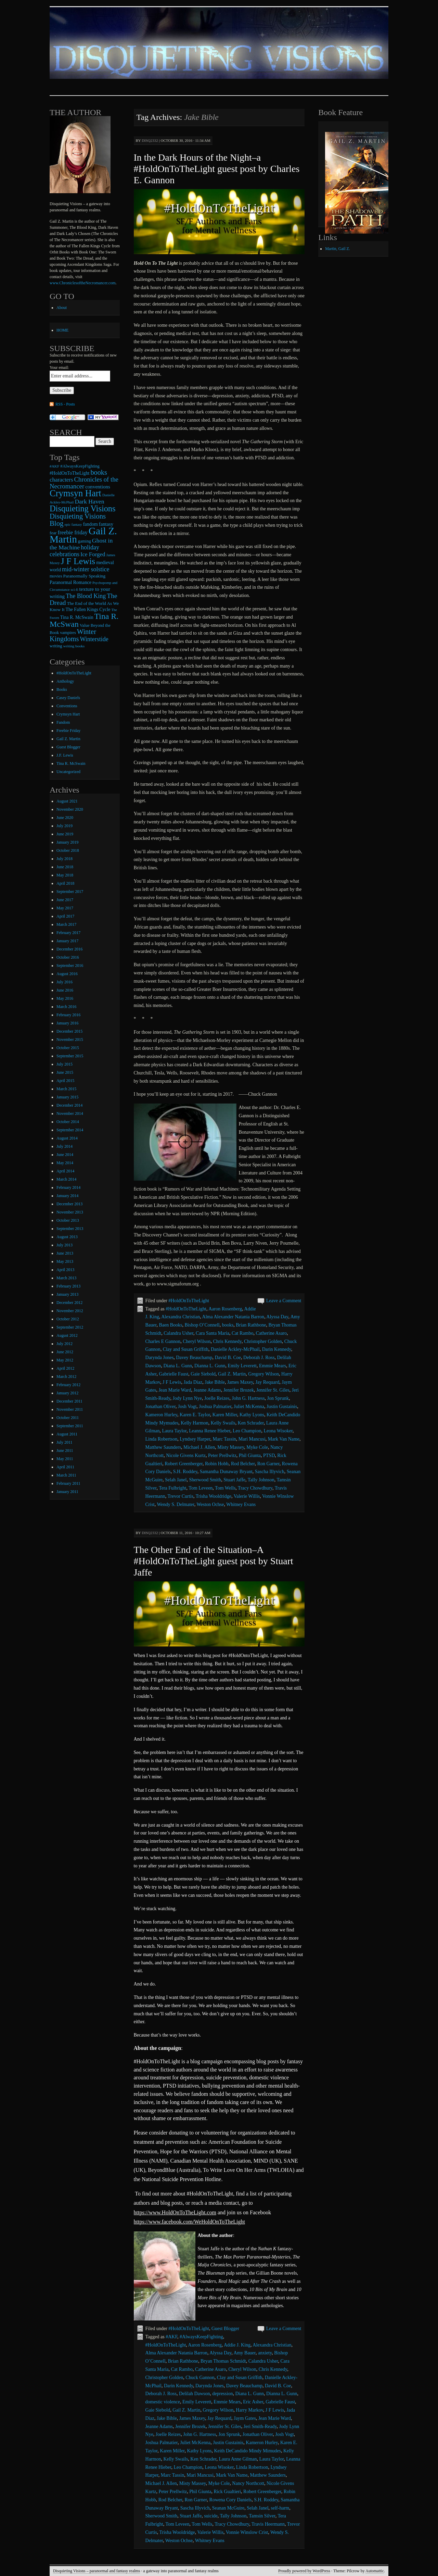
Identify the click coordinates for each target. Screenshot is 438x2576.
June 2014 (64, 1154)
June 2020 (64, 817)
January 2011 (67, 1491)
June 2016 (64, 990)
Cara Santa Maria (212, 1333)
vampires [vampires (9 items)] (68, 632)
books (227, 1325)
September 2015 (69, 1056)
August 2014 (67, 1138)
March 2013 (66, 1277)
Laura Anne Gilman (238, 2459)
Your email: (59, 367)
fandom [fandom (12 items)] (90, 524)
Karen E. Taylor (195, 1414)
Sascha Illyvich (269, 1471)
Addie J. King (237, 2345)
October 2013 (67, 1220)
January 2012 (67, 1393)
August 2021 (67, 801)
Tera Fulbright (172, 1488)
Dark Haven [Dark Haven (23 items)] (89, 501)
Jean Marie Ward (174, 1390)
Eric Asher (253, 2401)
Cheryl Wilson (196, 1341)
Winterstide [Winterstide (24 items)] (94, 639)
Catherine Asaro (271, 1333)
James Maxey (240, 1382)
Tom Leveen (200, 1488)
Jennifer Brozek (238, 1390)
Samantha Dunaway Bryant (226, 1471)
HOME (62, 330)
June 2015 (64, 1072)
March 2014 (66, 1179)
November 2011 (69, 1409)
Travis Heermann (268, 2524)
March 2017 (66, 924)
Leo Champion (247, 1430)
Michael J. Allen (199, 1447)
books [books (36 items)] (98, 472)
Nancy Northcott (248, 2483)
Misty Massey (230, 1447)
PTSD (269, 1455)
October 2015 (67, 1047)
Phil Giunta (250, 1455)
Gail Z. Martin (232, 1374)
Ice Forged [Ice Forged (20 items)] (92, 554)
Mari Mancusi (252, 1439)
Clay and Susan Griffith (185, 1349)
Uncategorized (68, 771)
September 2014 (69, 1130)
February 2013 (68, 1286)
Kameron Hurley (161, 1414)
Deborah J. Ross (258, 1357)
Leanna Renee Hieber (209, 1430)
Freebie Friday (68, 730)
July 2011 (64, 1442)
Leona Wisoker (278, 1430)
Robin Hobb (217, 1463)
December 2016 (69, 949)
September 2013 (69, 1228)
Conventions (66, 706)
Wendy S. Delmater (175, 1504)
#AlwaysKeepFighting (201, 2336)
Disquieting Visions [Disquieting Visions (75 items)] (83, 508)
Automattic (374, 2570)
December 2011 (69, 1401)
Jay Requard (268, 1382)
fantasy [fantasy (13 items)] (106, 524)
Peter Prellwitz (222, 1455)
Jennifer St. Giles (272, 1390)
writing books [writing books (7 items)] (74, 646)
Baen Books (170, 1325)
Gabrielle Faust (173, 1374)
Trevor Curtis (180, 1496)
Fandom (63, 722)
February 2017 (68, 932)
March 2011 (66, 1475)
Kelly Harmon (194, 1423)
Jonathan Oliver (160, 1406)
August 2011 (66, 1434)
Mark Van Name (283, 1439)
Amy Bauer (245, 2352)
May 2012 (64, 1360)
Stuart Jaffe (234, 1479)
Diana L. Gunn (177, 1365)
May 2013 (64, 1261)
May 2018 (64, 875)
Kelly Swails (223, 1423)
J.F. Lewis (64, 755)
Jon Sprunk (278, 1398)
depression (222, 2393)
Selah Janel (175, 1479)
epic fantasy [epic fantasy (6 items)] (73, 524)
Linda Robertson (161, 1439)
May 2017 (64, 908)
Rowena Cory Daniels (230, 2499)
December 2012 (69, 1302)
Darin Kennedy (276, 1349)
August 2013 (67, 1236)
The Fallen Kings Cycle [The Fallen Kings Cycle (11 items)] (88, 609)
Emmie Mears (272, 1365)
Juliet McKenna (249, 1406)
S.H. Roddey (185, 1471)
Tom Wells (225, 1488)
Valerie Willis (247, 1496)
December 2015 (69, 1031)
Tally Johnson (261, 1479)
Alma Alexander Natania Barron (233, 1316)
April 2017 (65, 916)
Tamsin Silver (262, 2515)
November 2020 (69, 809)
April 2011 (65, 1467)
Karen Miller (224, 1414)
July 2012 (64, 1343)
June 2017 (64, 899)
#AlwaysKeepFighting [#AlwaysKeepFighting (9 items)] (80, 466)
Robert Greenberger (184, 1463)
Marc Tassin (224, 1439)
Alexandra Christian (180, 1316)
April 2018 (65, 883)
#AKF (171, 2336)
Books (61, 689)
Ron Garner (268, 1463)
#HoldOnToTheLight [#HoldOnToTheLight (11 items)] (69, 473)
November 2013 (69, 1212)
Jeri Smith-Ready (260, 2426)
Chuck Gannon (199, 2377)
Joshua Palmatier (215, 1406)
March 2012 (66, 1376)
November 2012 (69, 1310)
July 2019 (64, 825)
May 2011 (64, 1458)
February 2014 (68, 1187)
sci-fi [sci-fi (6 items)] (74, 590)
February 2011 (68, 1483)
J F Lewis (172, 1382)
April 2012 (65, 1368)
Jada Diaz (192, 1382)
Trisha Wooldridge (213, 1496)
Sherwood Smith (205, 1479)
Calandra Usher (178, 1333)
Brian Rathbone (251, 1325)
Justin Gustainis (282, 1406)
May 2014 (64, 1162)
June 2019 (64, 834)
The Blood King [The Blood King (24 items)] (86, 596)
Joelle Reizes (216, 1398)
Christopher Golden (263, 1341)
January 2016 (67, 1023)
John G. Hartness (248, 1398)
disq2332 (150, 140)
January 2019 (67, 842)
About (61, 307)
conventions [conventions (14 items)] (97, 486)
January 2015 (67, 1097)
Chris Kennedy (227, 1341)
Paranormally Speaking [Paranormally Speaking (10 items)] (84, 575)
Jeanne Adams (207, 1390)
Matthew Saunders (163, 1447)
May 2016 (64, 998)
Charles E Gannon (163, 1341)
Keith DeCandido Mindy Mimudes (247, 2450)
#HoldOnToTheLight (188, 1300)
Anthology (65, 681)
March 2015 (66, 1088)
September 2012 (69, 1327)
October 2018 (67, 850)
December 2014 (69, 1105)
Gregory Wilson (263, 1374)
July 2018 (64, 858)
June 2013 (64, 1253)
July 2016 (64, 982)
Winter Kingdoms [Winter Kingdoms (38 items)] (73, 635)
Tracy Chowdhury (255, 1488)
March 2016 (66, 1006)
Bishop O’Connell (201, 1325)
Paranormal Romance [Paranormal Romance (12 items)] (70, 582)
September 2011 (69, 1425)
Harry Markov (249, 2410)
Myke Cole (257, 1447)
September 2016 (69, 965)
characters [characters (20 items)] (61, 479)
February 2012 (68, 1384)
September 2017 (69, 891)
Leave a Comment (283, 1300)
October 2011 (67, 1417)
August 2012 (67, 1335)
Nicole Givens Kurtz (186, 1455)
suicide (211, 2515)
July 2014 (64, 1146)
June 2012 (64, 1351)
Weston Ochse (210, 1504)
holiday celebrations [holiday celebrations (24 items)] (74, 551)
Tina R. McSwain (71, 763)
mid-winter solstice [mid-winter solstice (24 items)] (85, 569)
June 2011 (64, 1450)
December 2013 (69, 1204)
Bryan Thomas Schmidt (223, 2361)
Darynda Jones (159, 1357)
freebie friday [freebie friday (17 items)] (73, 532)
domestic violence (162, 2401)
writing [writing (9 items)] (56, 646)
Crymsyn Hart (68, 714)
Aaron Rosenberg (225, 1308)
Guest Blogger (225, 2328)
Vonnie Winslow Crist (247, 2532)
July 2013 (64, 1245)
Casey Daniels (68, 697)
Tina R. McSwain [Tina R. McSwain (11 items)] (76, 617)
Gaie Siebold (203, 1374)
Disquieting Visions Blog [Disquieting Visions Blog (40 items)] (78, 519)
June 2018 (64, 866)
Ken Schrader (251, 1423)
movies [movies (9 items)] (56, 576)
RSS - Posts (65, 404)
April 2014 (65, 1171)
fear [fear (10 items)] (53, 532)
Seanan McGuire (228, 2508)
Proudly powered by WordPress (304, 2570)
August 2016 (67, 973)
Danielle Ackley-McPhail (235, 1349)
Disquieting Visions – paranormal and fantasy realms (96, 2570)
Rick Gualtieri (227, 2491)
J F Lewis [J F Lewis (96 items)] (78, 561)
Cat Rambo (242, 1333)
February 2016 (68, 1014)
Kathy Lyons (252, 1414)
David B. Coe (228, 1357)
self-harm (280, 2508)
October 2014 (67, 1121)
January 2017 (67, 940)
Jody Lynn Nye (187, 1398)
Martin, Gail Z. (337, 248)
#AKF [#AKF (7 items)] (54, 466)
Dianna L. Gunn (210, 1365)
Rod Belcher (243, 1463)
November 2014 (69, 1113)
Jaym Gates (245, 2418)
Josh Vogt (187, 1406)
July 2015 (64, 1064)
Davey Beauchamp (194, 1357)
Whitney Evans (241, 1504)
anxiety (265, 2352)
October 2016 (67, 957)
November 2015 (69, 1039)
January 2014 (67, 1195)
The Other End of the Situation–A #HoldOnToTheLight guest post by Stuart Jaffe (213, 1561)
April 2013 (65, 1269)
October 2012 (67, 1319)
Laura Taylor (174, 1430)
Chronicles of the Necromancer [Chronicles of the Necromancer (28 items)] (84, 483)
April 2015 (65, 1080)
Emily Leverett (242, 1365)
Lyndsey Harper (195, 1439)
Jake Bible (215, 1382)
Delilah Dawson (194, 2393)
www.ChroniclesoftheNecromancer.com (83, 283)
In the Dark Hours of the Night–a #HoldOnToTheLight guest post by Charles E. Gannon (217, 168)
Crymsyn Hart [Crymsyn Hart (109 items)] (75, 493)
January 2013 (67, 1294)
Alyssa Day (277, 1316)
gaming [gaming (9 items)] (84, 541)
